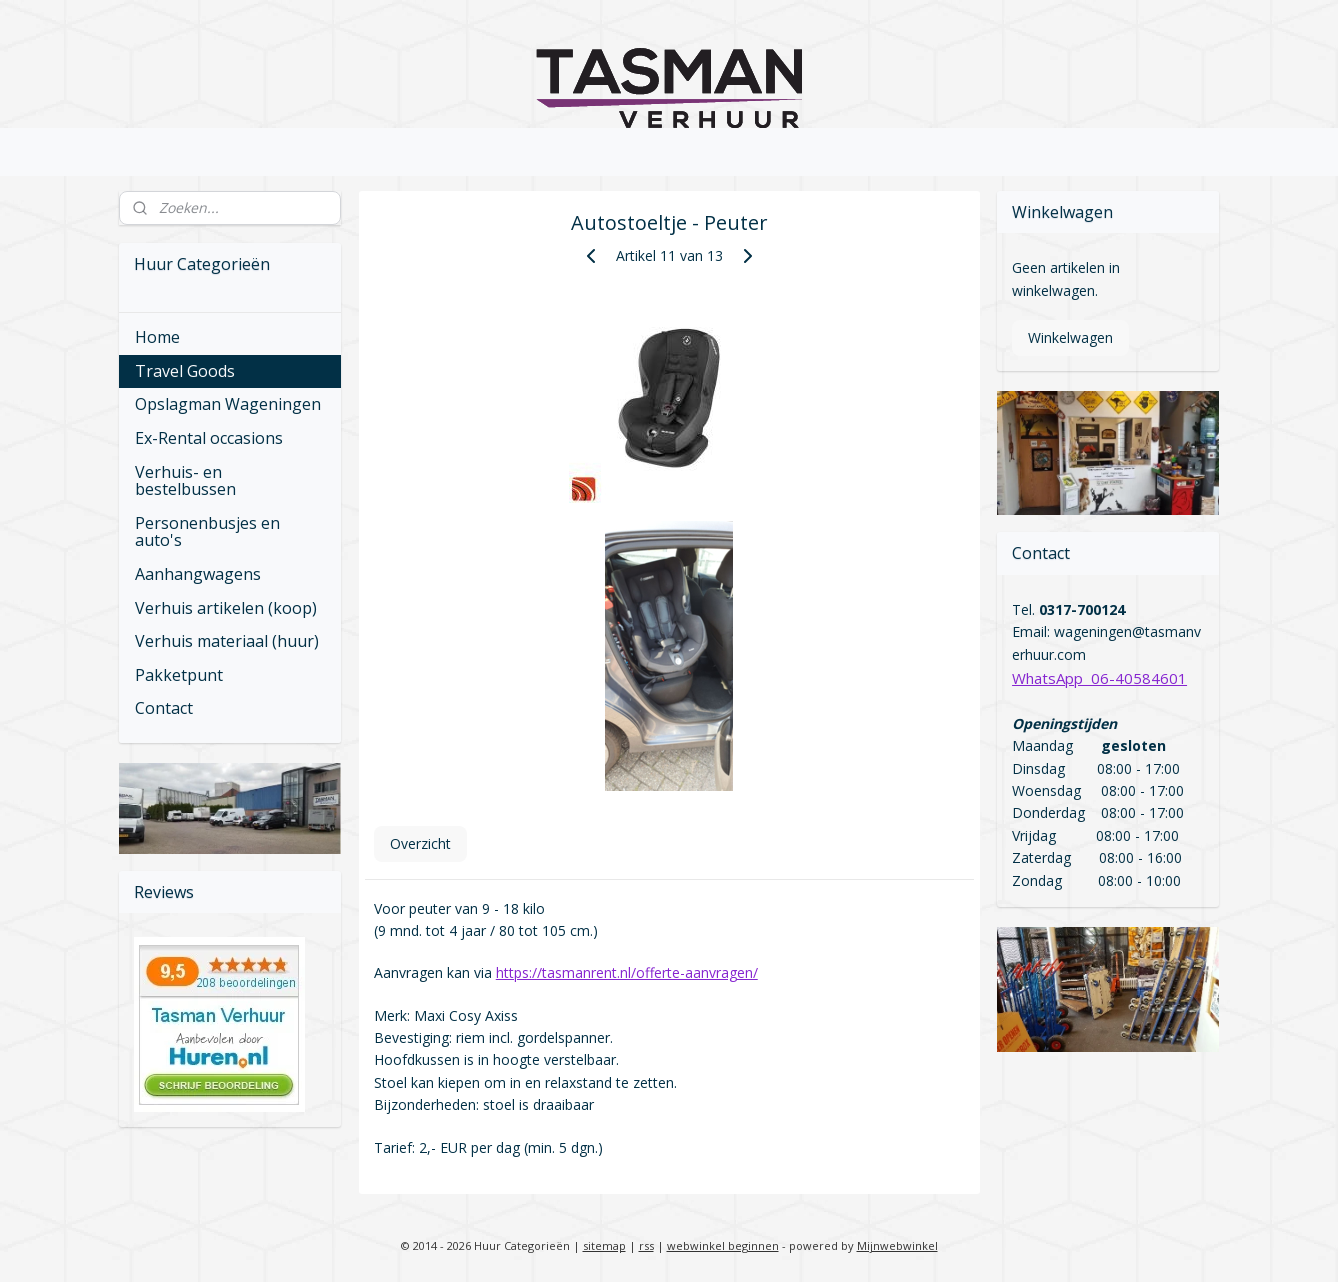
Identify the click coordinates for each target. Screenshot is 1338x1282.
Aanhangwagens (198, 574)
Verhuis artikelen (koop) (226, 608)
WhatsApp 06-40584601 (1099, 678)
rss (646, 1245)
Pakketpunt (179, 675)
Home (157, 337)
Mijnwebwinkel (897, 1245)
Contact (164, 708)
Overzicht (419, 843)
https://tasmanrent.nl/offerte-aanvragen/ (626, 972)
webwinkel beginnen (723, 1245)
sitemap (604, 1245)
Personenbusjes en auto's (207, 532)
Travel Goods (185, 371)
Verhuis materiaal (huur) (227, 641)
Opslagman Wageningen (228, 404)
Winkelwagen (1070, 337)
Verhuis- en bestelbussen (185, 481)
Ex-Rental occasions (209, 438)
